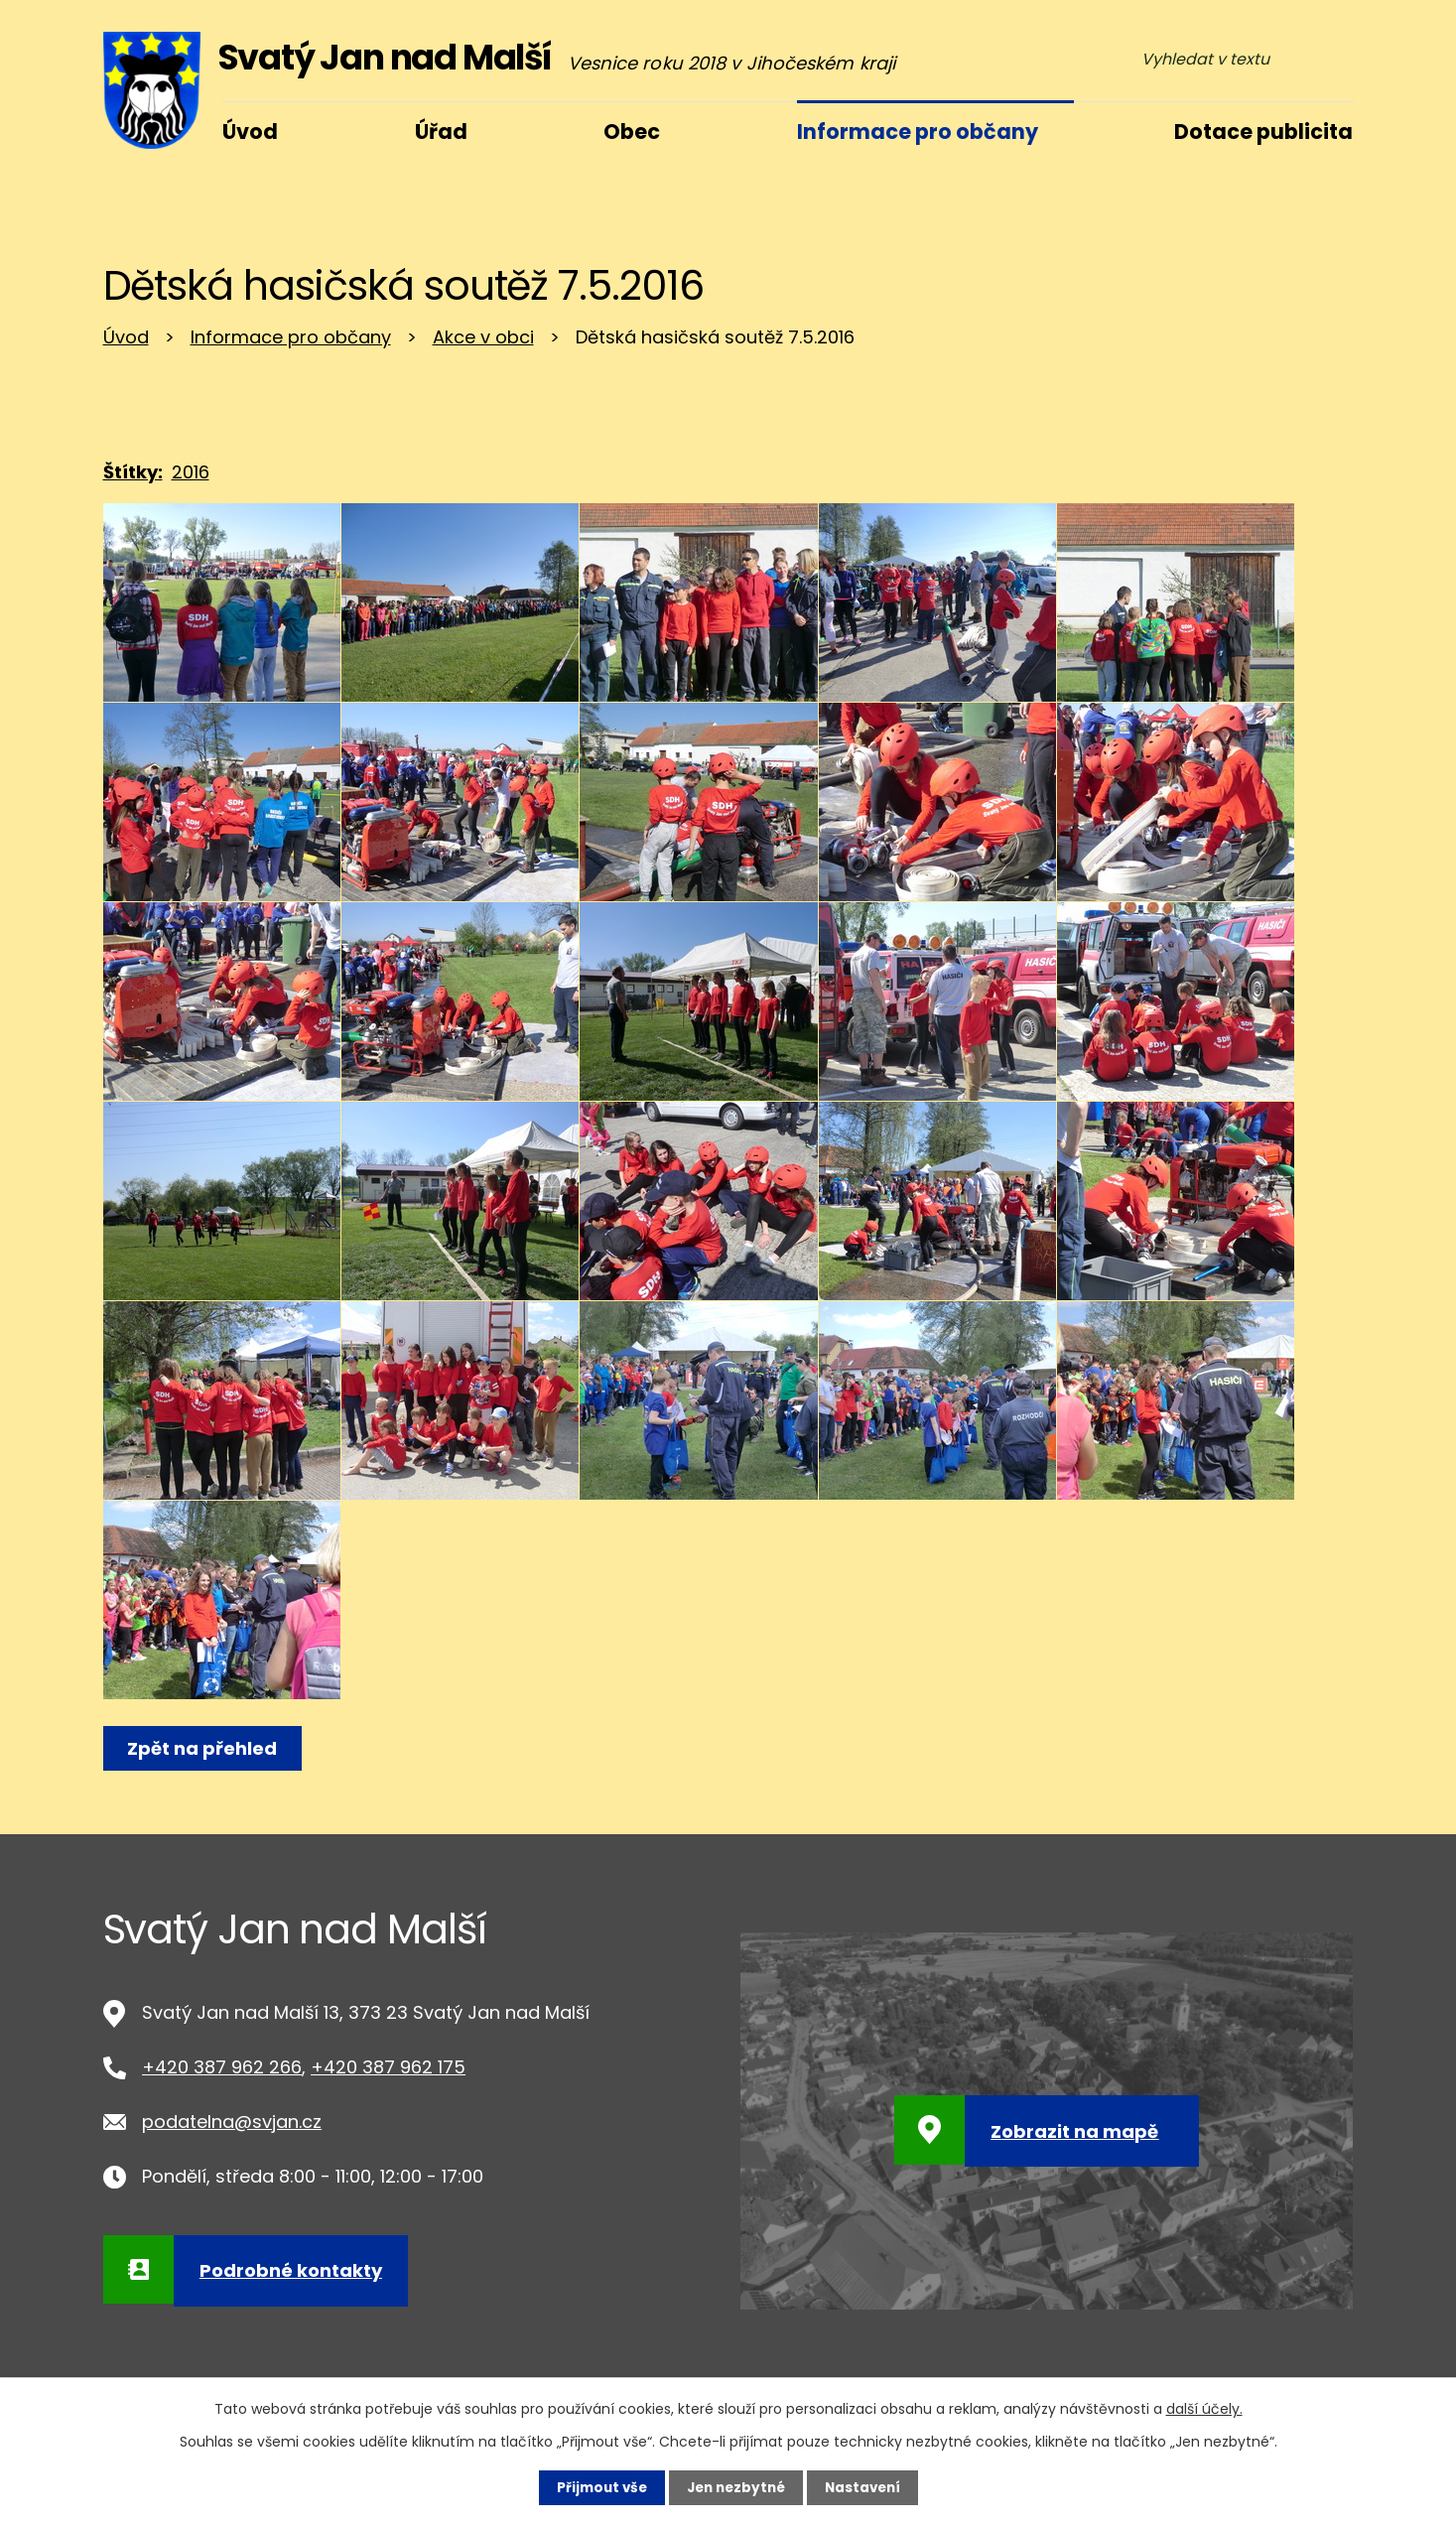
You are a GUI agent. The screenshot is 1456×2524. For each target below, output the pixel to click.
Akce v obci (483, 337)
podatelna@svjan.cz (232, 2121)
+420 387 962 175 (388, 2067)
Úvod (126, 337)
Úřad (441, 131)
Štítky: (133, 472)
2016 (190, 472)
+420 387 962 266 (222, 2067)
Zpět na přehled (205, 1748)
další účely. (1204, 2408)
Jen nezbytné (736, 2487)
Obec (631, 131)
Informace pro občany (291, 337)
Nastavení (867, 2487)
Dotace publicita (1263, 131)
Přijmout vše (597, 2487)
